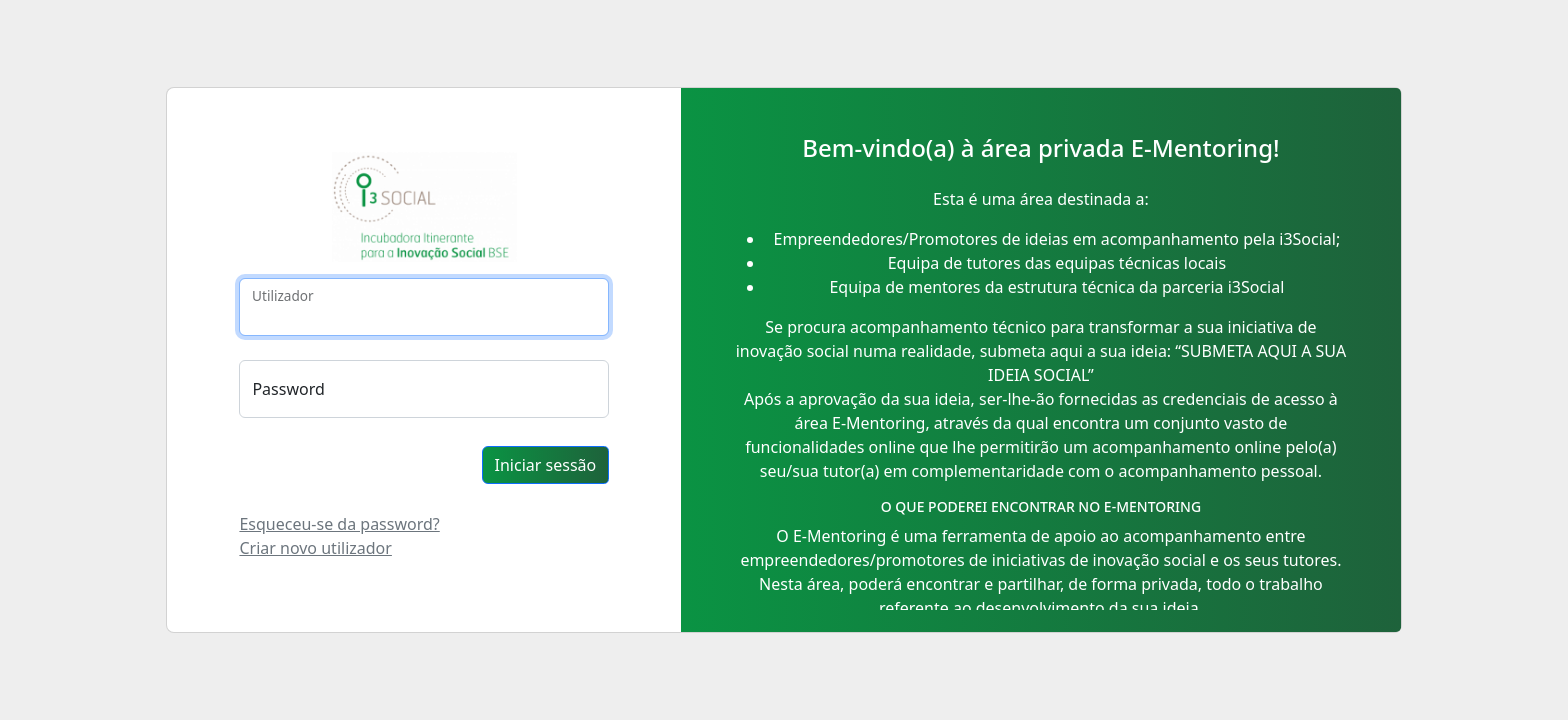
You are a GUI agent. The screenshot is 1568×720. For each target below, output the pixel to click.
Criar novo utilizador (315, 548)
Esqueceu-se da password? (339, 524)
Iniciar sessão (546, 465)
